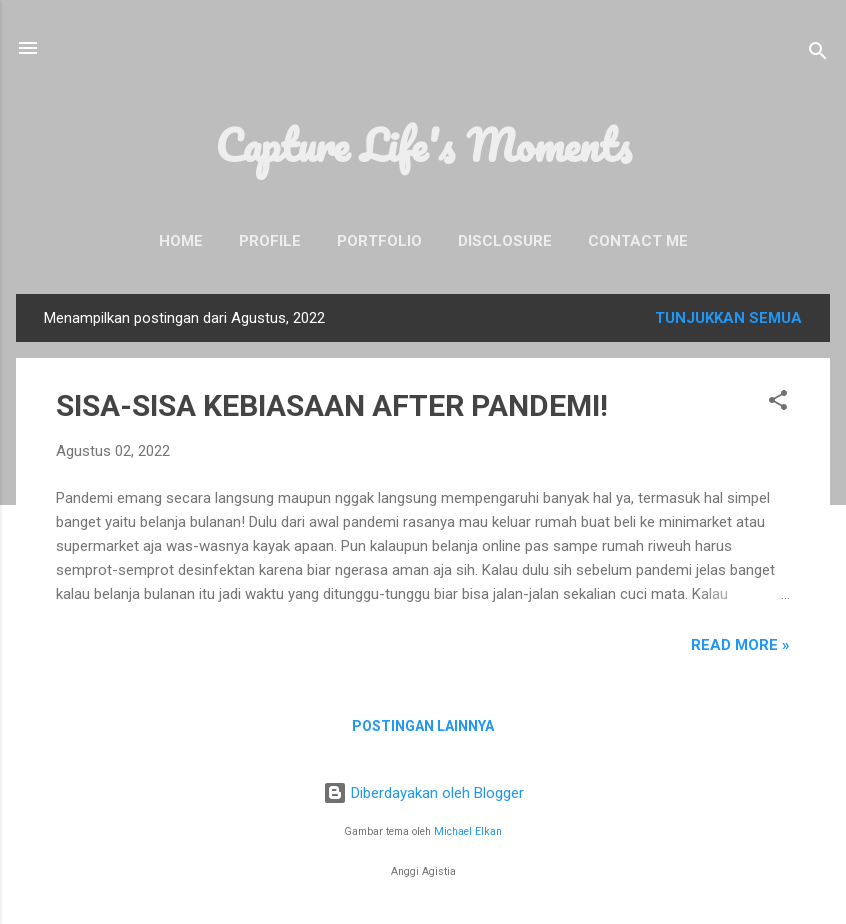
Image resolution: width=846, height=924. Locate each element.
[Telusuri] (818, 54)
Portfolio (379, 241)
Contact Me (638, 241)
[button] (778, 403)
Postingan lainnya (423, 726)
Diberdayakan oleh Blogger (423, 793)
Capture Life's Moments (423, 145)
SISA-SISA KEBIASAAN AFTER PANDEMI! (332, 405)
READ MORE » (740, 645)
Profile (270, 241)
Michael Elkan (468, 831)
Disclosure (505, 241)
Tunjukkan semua (728, 318)
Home (181, 241)
